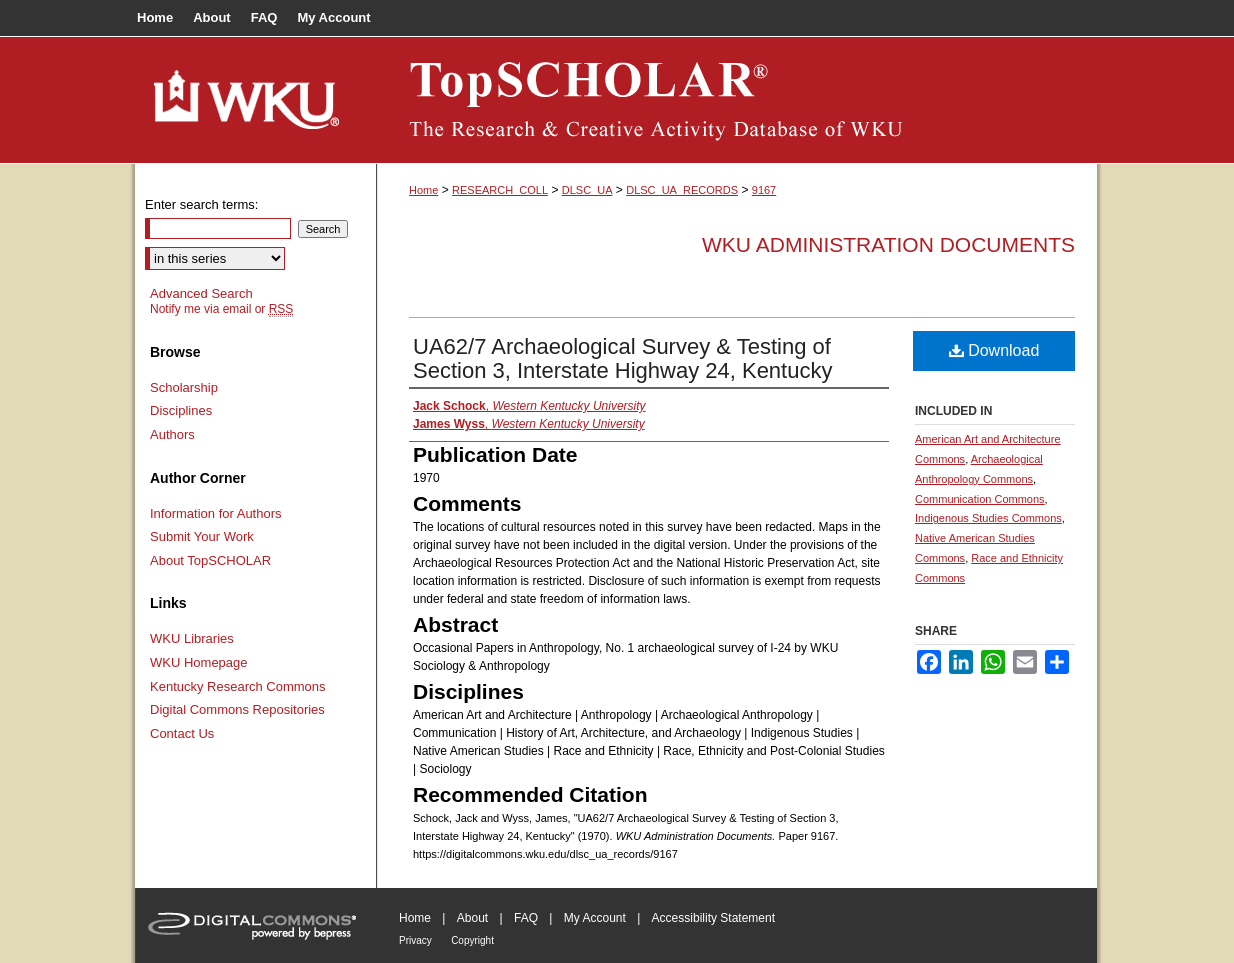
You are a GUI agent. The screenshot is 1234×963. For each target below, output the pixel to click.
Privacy (415, 940)
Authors (172, 434)
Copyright (472, 940)
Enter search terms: (201, 204)
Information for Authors (216, 513)
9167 (764, 190)
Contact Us (182, 733)
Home (423, 190)
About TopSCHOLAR (210, 560)
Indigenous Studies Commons (988, 518)
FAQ (526, 918)
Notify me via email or (221, 309)
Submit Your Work (202, 536)
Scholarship (184, 387)
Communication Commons (980, 499)
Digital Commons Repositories (237, 709)
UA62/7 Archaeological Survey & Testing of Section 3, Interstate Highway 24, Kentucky (622, 358)
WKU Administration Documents (888, 244)
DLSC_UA (587, 190)
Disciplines (181, 410)
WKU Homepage (199, 662)
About (472, 918)
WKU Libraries (192, 638)
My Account (595, 918)
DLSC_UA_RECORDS (682, 190)
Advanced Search (201, 293)
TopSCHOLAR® (737, 100)
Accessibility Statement (713, 918)
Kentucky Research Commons (238, 686)
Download (994, 350)
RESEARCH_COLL (500, 190)
